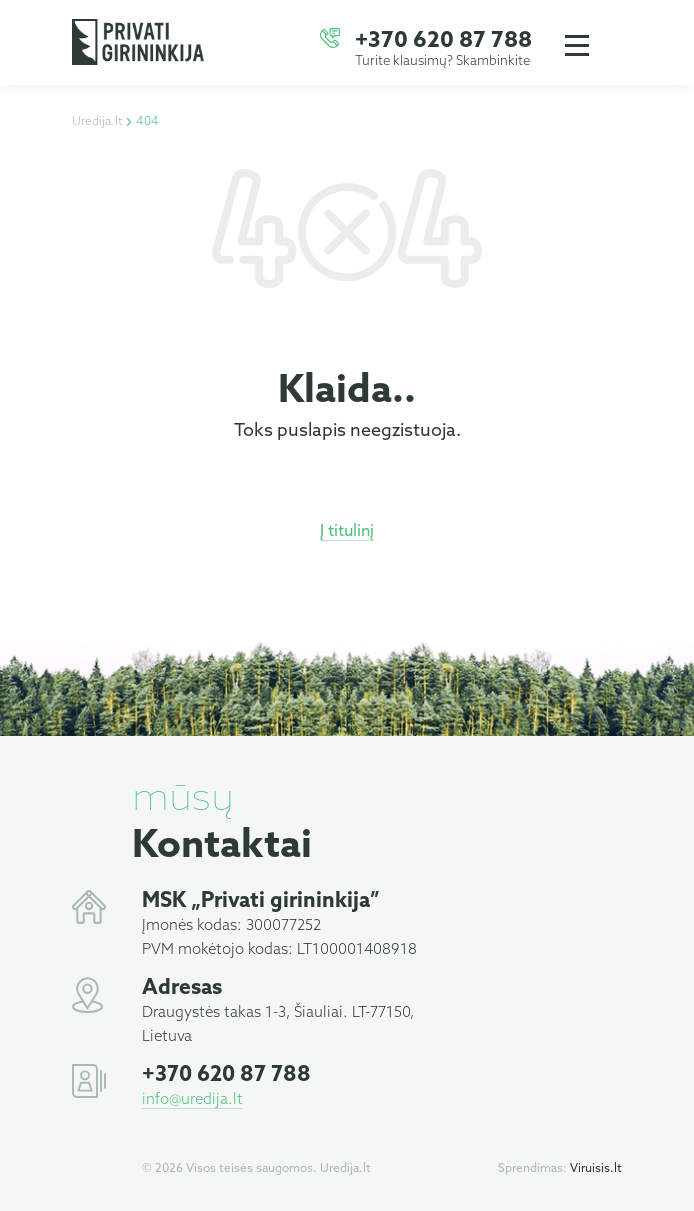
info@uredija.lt (192, 1100)
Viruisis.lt (596, 1169)
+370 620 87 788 (443, 41)
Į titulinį (347, 531)
